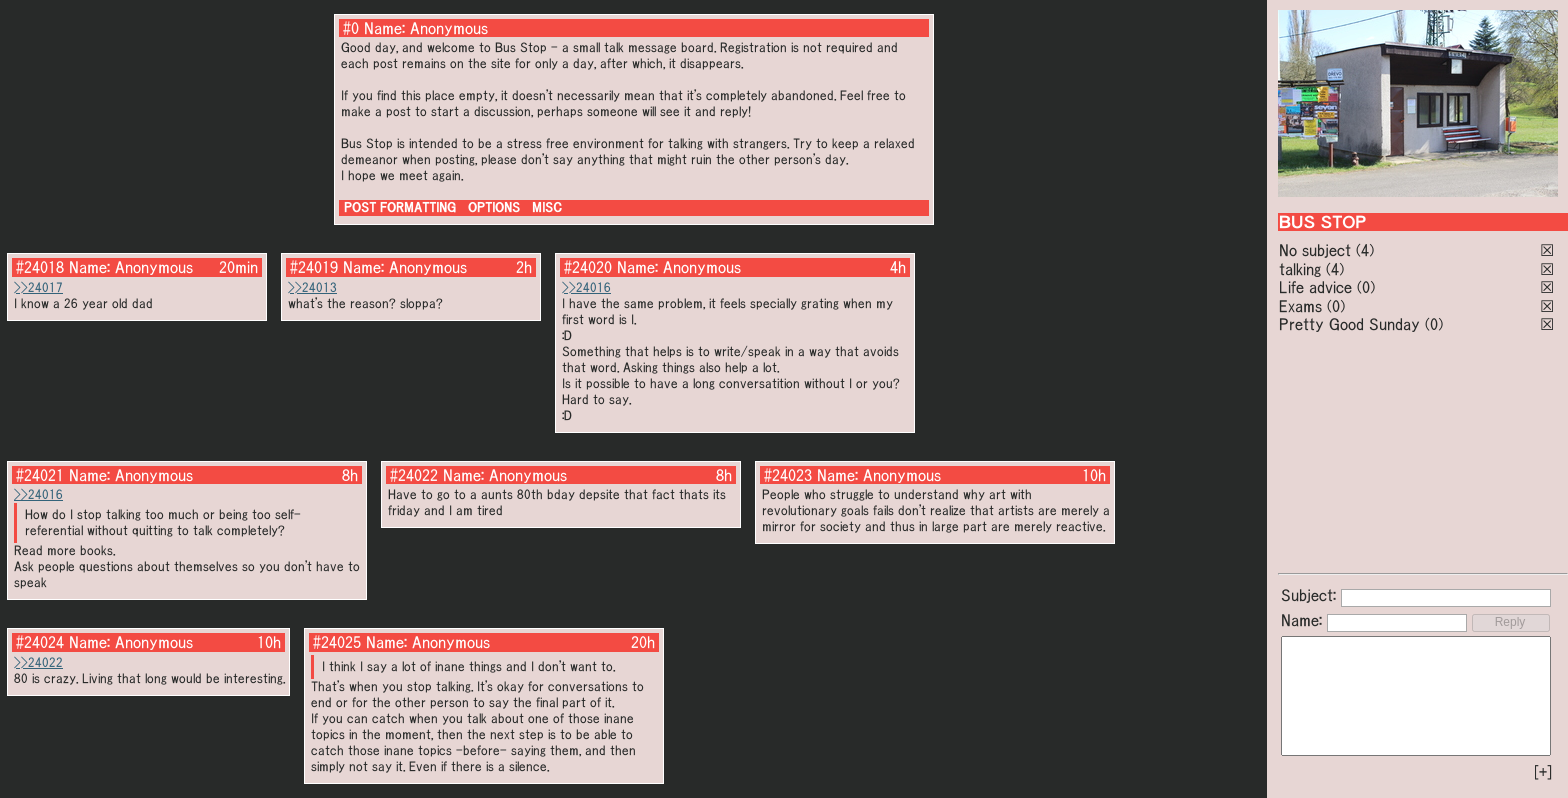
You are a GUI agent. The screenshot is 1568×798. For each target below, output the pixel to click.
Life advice (1315, 287)
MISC (547, 207)
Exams (1300, 306)
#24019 (314, 267)
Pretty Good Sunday (1349, 324)
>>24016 (586, 287)
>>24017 (38, 287)
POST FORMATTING (400, 207)
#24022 (414, 475)
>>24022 (38, 662)
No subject (1317, 250)
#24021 (40, 475)
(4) (1365, 250)
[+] (1543, 772)
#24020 (588, 267)
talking (1300, 269)
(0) (1366, 287)
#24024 (40, 642)
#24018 (40, 267)
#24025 (337, 642)
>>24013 (312, 287)
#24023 (788, 475)
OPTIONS (494, 207)
